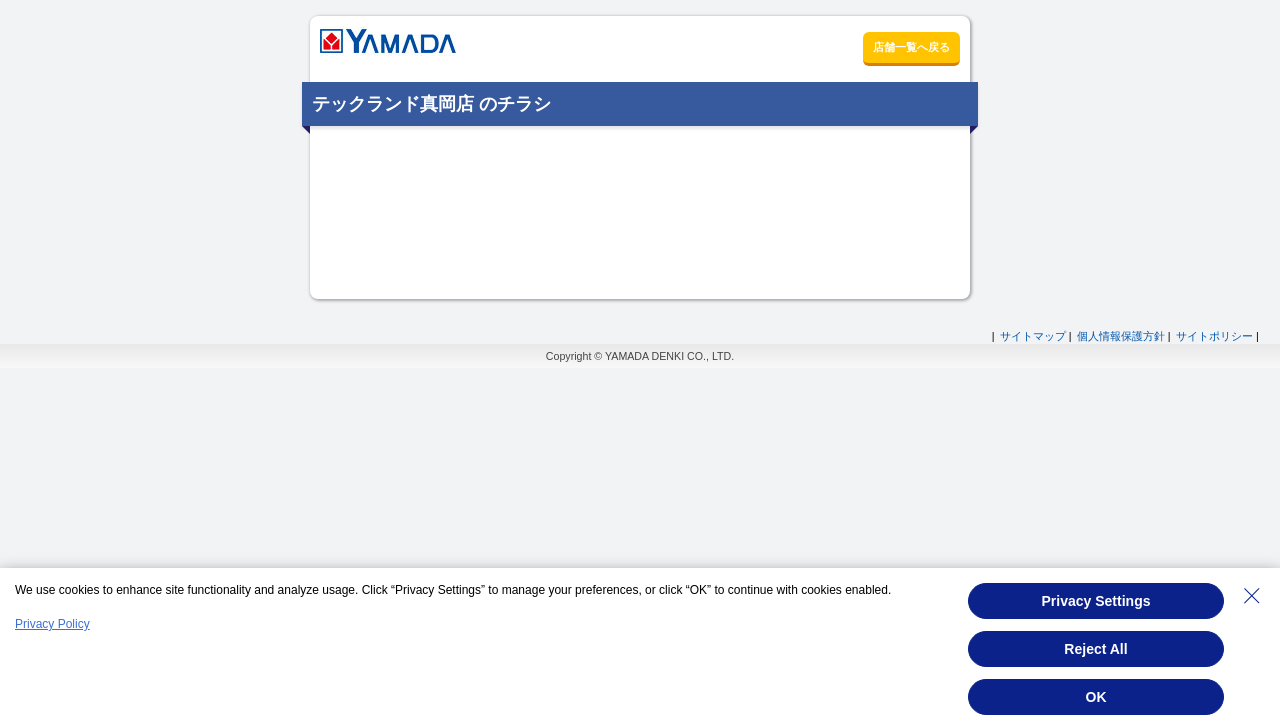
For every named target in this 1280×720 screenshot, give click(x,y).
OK (1096, 697)
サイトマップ (1033, 336)
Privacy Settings (1096, 601)
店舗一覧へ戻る (911, 47)
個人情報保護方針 (1121, 336)
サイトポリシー (1214, 336)
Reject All (1095, 649)
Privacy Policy (52, 624)
